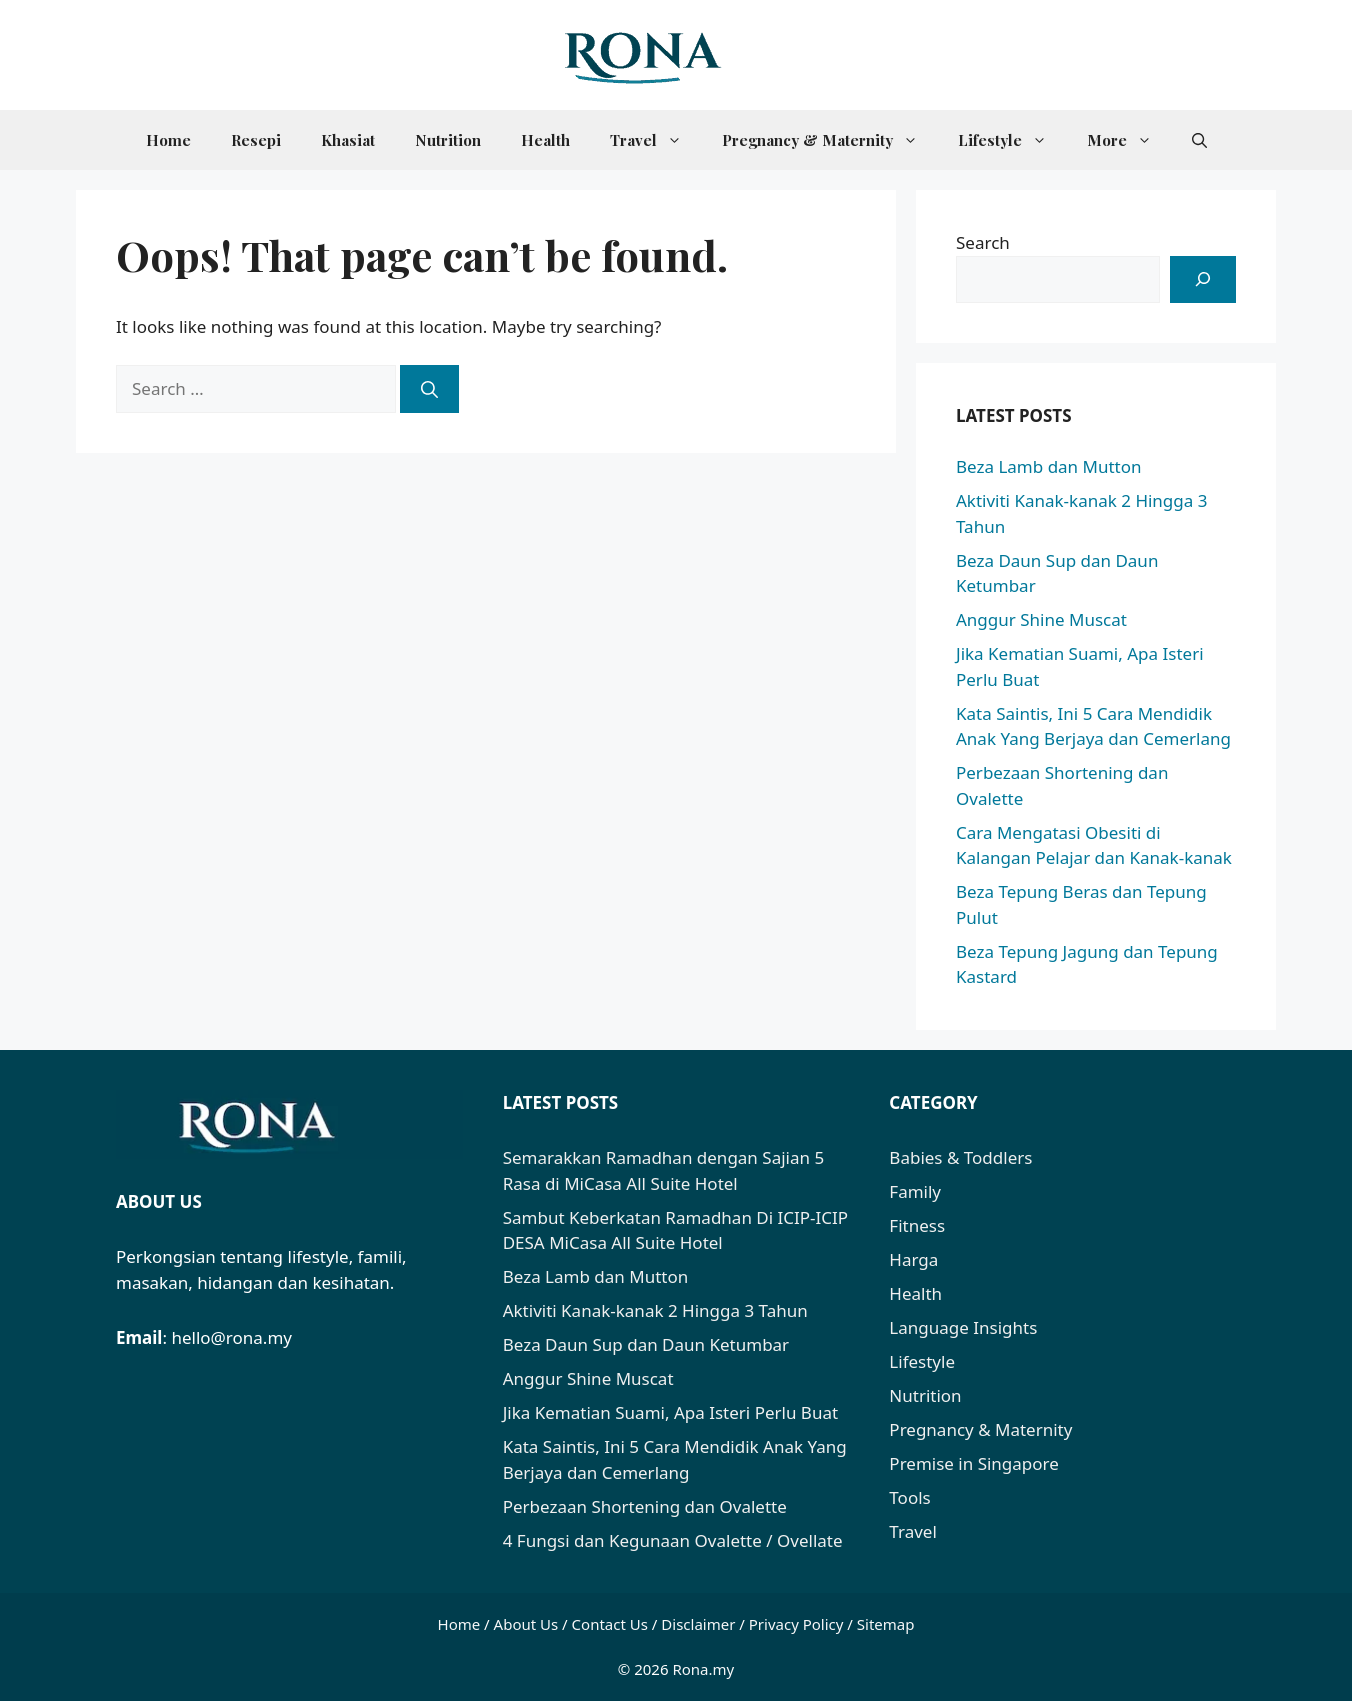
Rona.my (703, 1669)
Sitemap (886, 1624)
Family (915, 1191)
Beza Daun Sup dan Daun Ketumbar (646, 1344)
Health (545, 140)
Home (168, 140)
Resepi (256, 140)
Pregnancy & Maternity (830, 140)
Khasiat (348, 140)
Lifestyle (1012, 140)
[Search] (429, 389)
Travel (656, 140)
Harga (913, 1259)
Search (983, 242)
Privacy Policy (796, 1624)
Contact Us (610, 1624)
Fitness (917, 1225)
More (1129, 140)
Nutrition (448, 140)
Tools (909, 1497)
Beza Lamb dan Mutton (1049, 466)
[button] (1199, 140)
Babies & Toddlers (960, 1157)
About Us (526, 1624)
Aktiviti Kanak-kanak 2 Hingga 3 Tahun (655, 1310)
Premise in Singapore (974, 1463)
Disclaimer (698, 1624)
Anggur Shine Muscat (1041, 619)
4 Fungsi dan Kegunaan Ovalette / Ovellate (673, 1540)
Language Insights (963, 1327)
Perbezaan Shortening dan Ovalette (645, 1506)
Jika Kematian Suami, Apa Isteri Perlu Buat (670, 1412)
